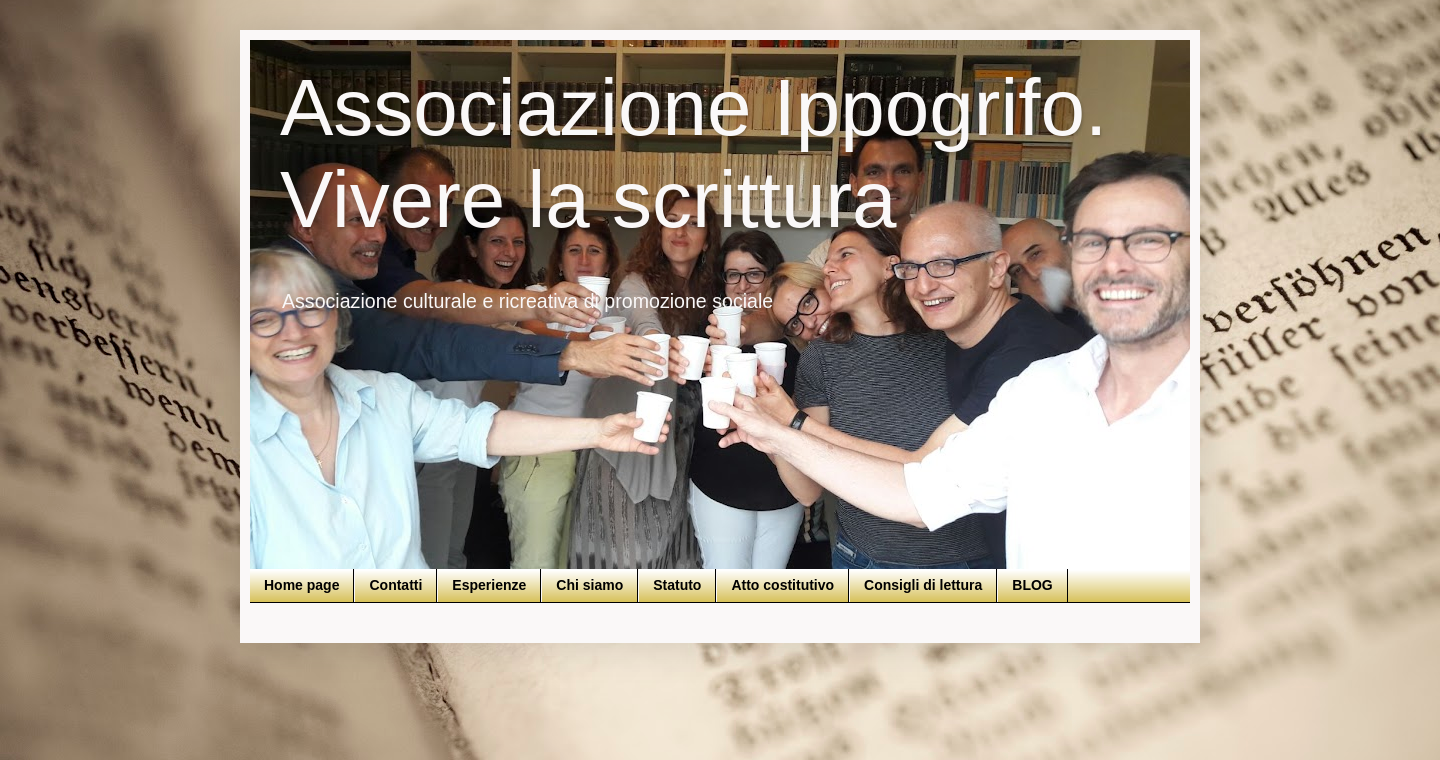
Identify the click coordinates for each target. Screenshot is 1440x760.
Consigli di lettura (923, 585)
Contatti (395, 585)
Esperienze (489, 585)
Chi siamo (589, 585)
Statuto (677, 585)
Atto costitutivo (782, 585)
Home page (301, 585)
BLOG (1032, 585)
